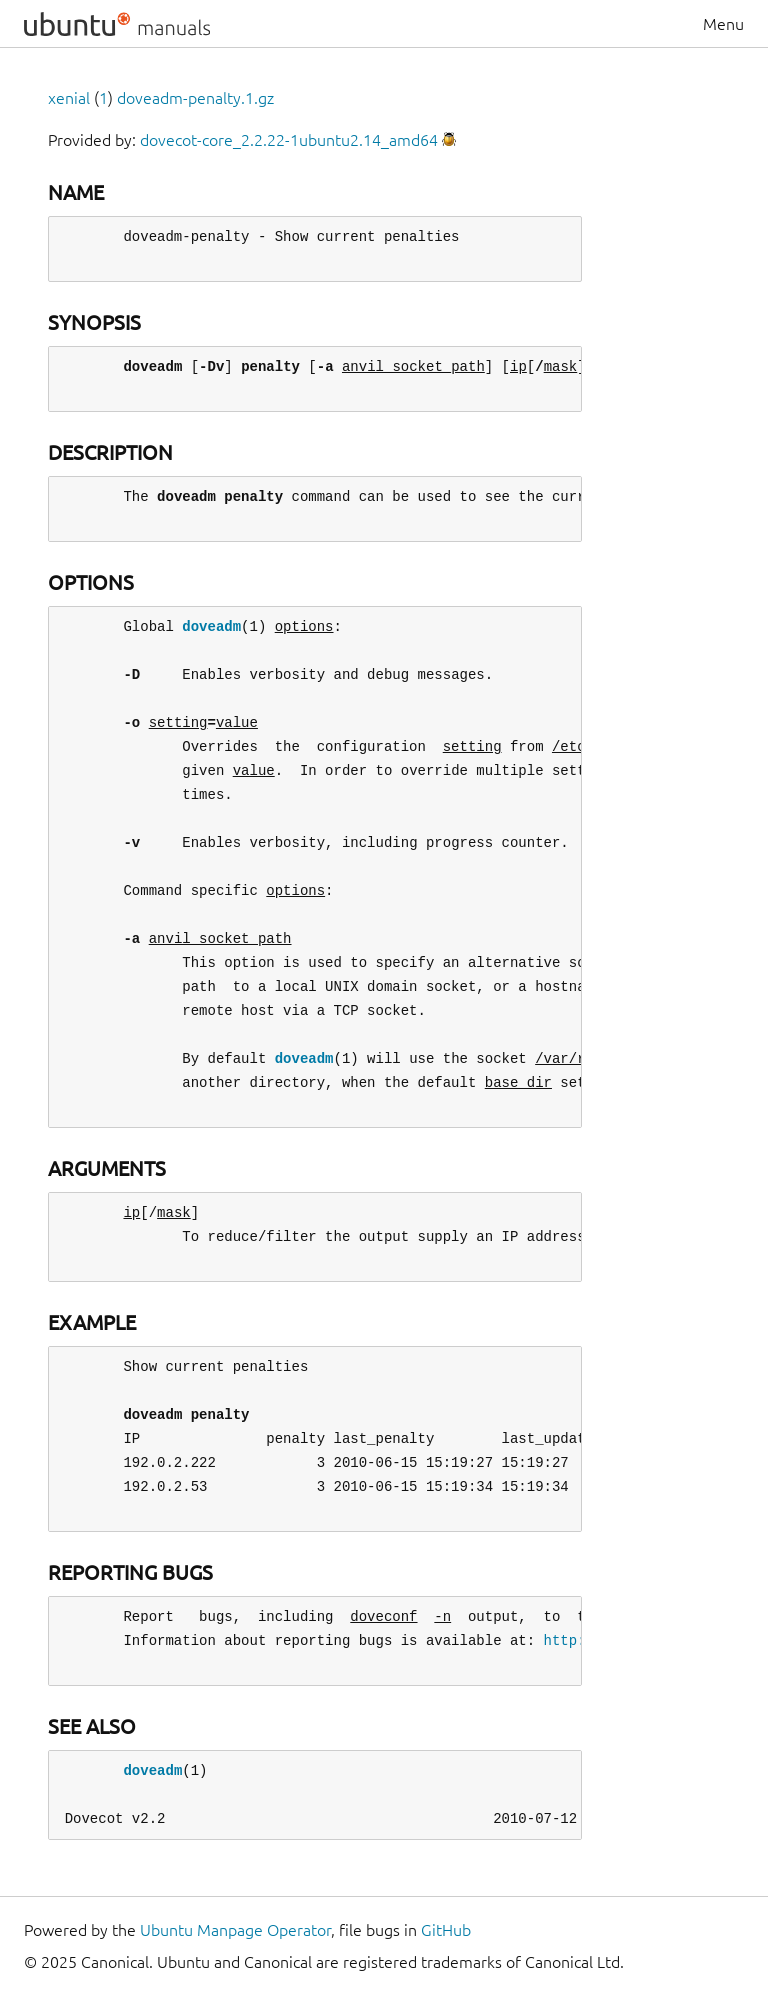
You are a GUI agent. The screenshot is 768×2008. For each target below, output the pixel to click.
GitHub (446, 1930)
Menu (723, 24)
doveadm (211, 626)
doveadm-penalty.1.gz (195, 98)
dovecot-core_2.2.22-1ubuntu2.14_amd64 (289, 140)
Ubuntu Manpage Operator (235, 1930)
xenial (69, 98)
